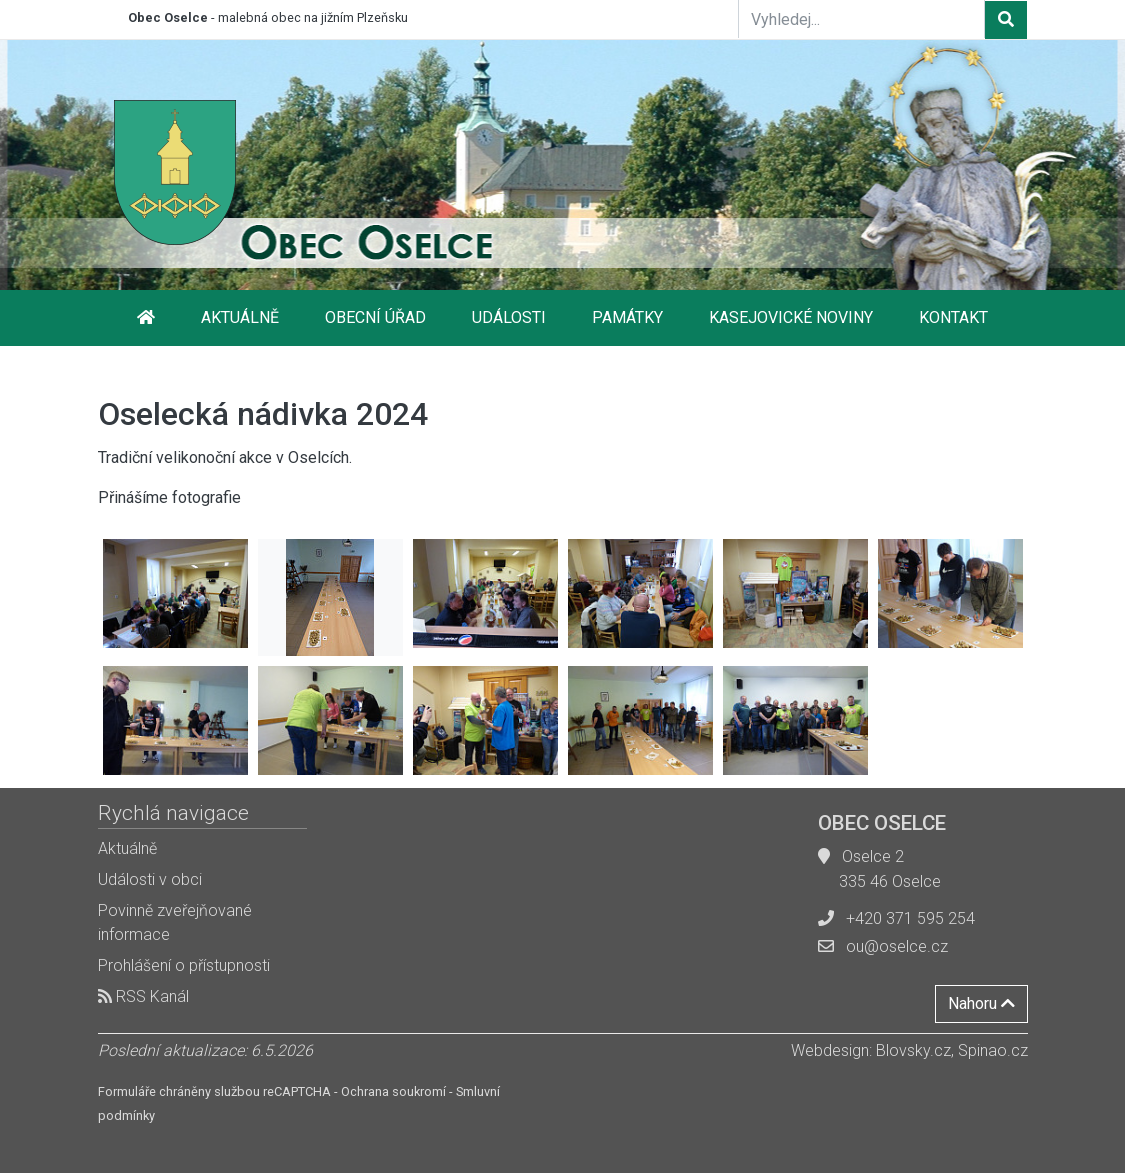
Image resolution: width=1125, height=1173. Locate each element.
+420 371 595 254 (910, 918)
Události (509, 317)
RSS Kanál (143, 996)
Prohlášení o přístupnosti (184, 965)
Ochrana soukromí (393, 1091)
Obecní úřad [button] (375, 317)
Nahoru (981, 1003)
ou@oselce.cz (897, 946)
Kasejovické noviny (791, 317)
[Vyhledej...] (862, 19)
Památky (627, 317)
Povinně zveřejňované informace (175, 922)
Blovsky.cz (913, 1050)
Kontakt (953, 317)
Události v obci (150, 879)
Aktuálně (240, 317)
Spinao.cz (993, 1050)
